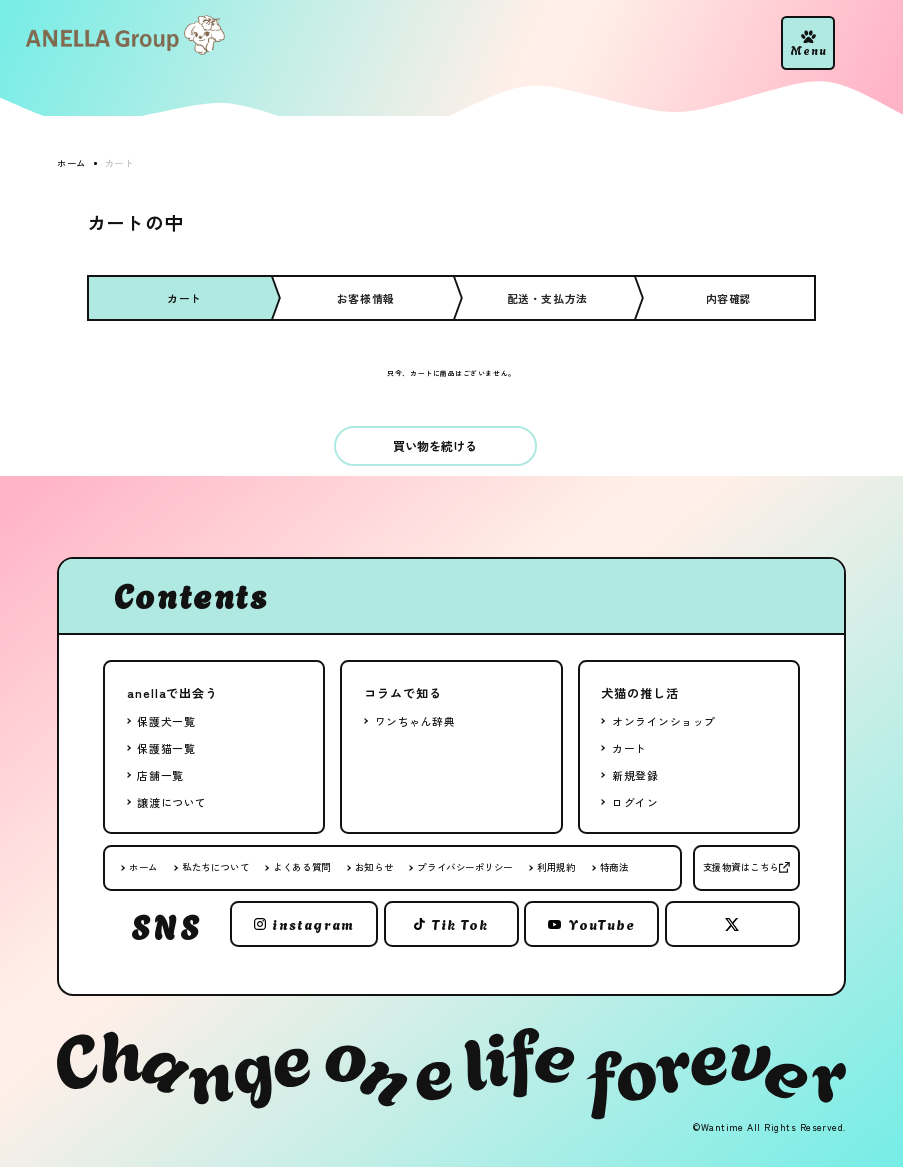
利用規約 (556, 867)
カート (629, 748)
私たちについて (215, 867)
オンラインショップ (664, 721)
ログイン (635, 802)
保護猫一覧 (166, 748)
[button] (808, 43)
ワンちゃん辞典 (415, 721)
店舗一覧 (160, 775)
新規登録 (635, 775)
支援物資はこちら (741, 867)
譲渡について (171, 802)
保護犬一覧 (166, 721)
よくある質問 (301, 867)
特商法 (614, 867)
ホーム (143, 867)
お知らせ (374, 867)
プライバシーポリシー (464, 867)
